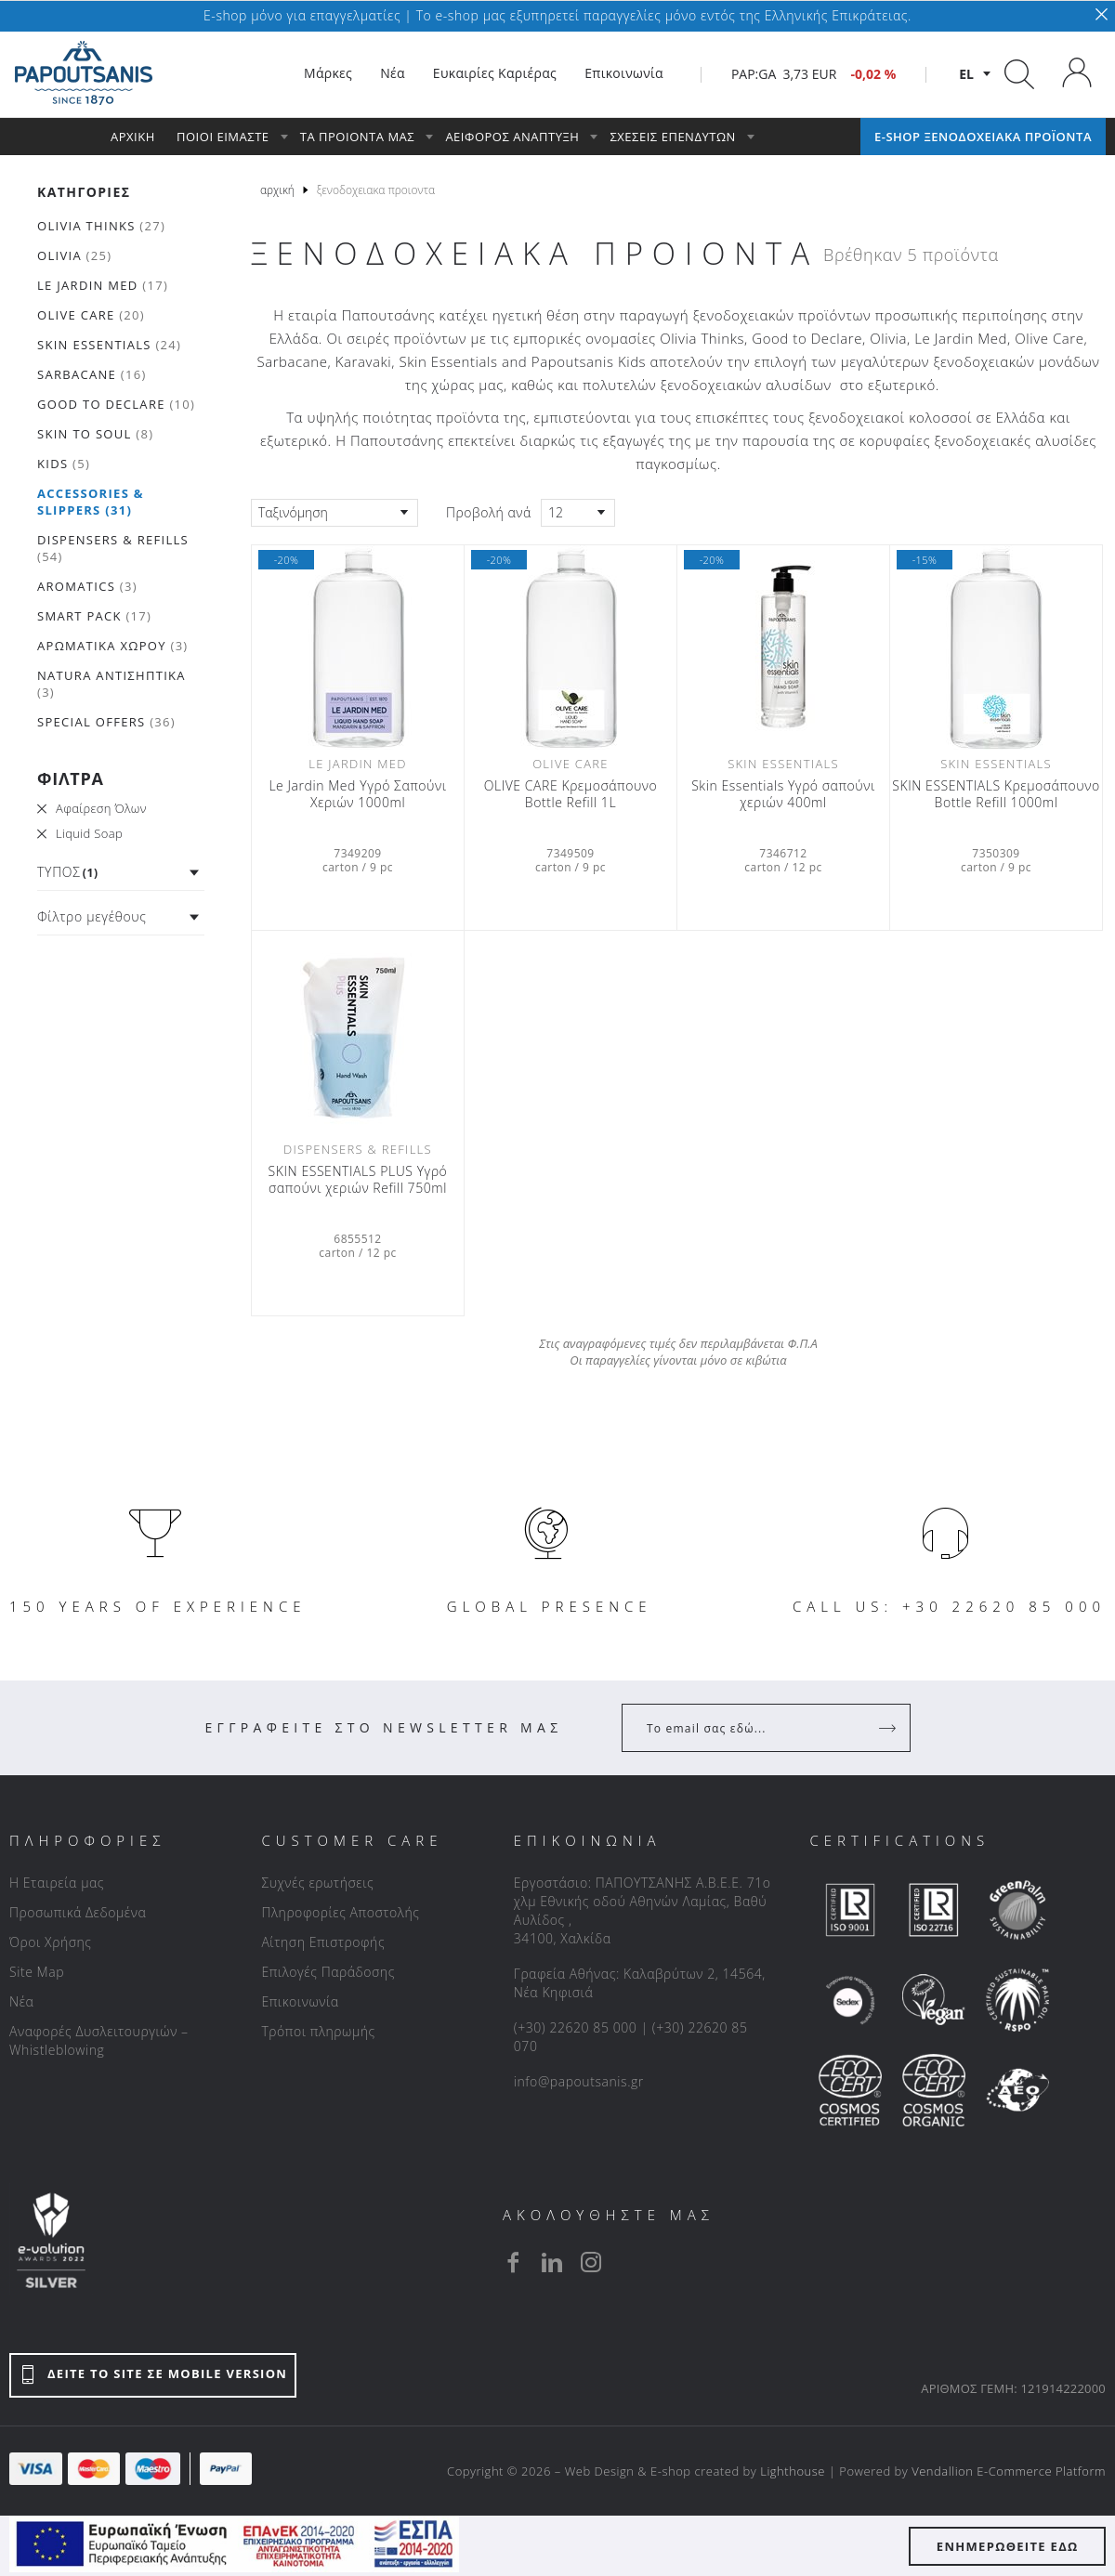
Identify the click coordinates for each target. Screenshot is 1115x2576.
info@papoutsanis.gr (579, 2081)
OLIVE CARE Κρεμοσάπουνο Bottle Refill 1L (571, 794)
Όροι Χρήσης (50, 1942)
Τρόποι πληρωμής (317, 2031)
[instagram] (591, 2262)
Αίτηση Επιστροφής (323, 1942)
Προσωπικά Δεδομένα (77, 1912)
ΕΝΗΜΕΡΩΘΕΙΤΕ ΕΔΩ (1008, 2546)
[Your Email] (753, 1728)
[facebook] (513, 2262)
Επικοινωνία (299, 2001)
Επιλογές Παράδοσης (328, 1972)
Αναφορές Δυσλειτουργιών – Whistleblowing (99, 2040)
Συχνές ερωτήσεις (317, 1882)
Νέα (21, 2001)
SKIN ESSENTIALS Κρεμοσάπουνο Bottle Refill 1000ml (995, 794)
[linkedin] (552, 2262)
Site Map (36, 1972)
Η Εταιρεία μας (56, 1882)
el (966, 74)
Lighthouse (792, 2471)
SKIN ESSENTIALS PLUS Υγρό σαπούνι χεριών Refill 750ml (358, 1179)
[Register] (889, 1728)
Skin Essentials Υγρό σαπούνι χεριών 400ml (783, 794)
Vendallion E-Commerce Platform (1009, 2471)
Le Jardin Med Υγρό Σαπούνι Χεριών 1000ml (357, 794)
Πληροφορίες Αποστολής (340, 1912)
